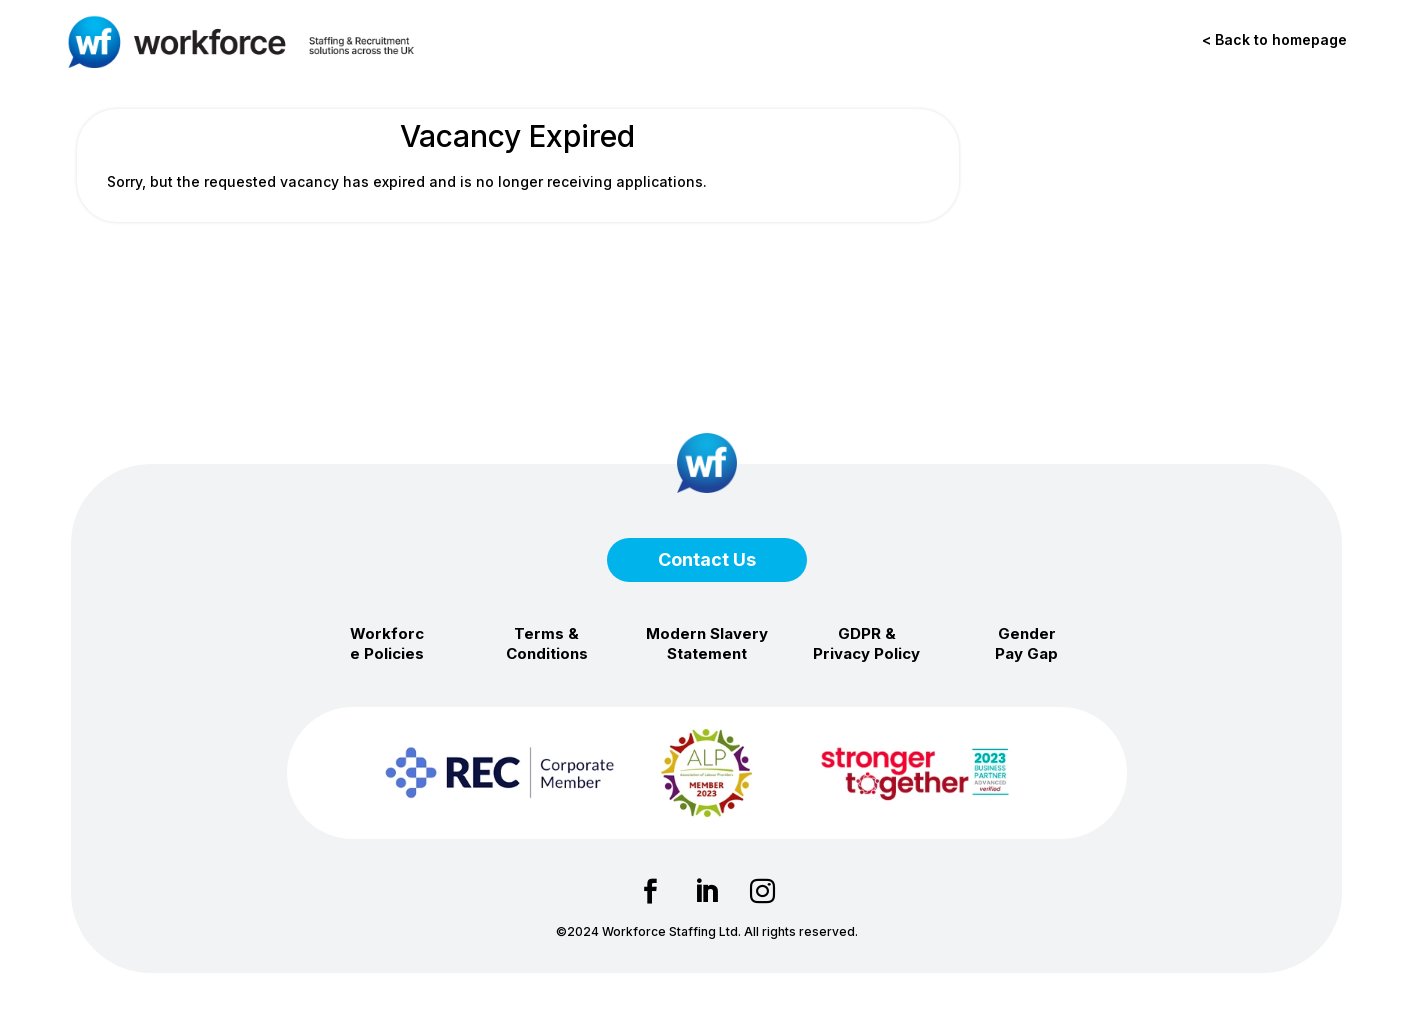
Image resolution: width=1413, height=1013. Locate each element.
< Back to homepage (1274, 39)
